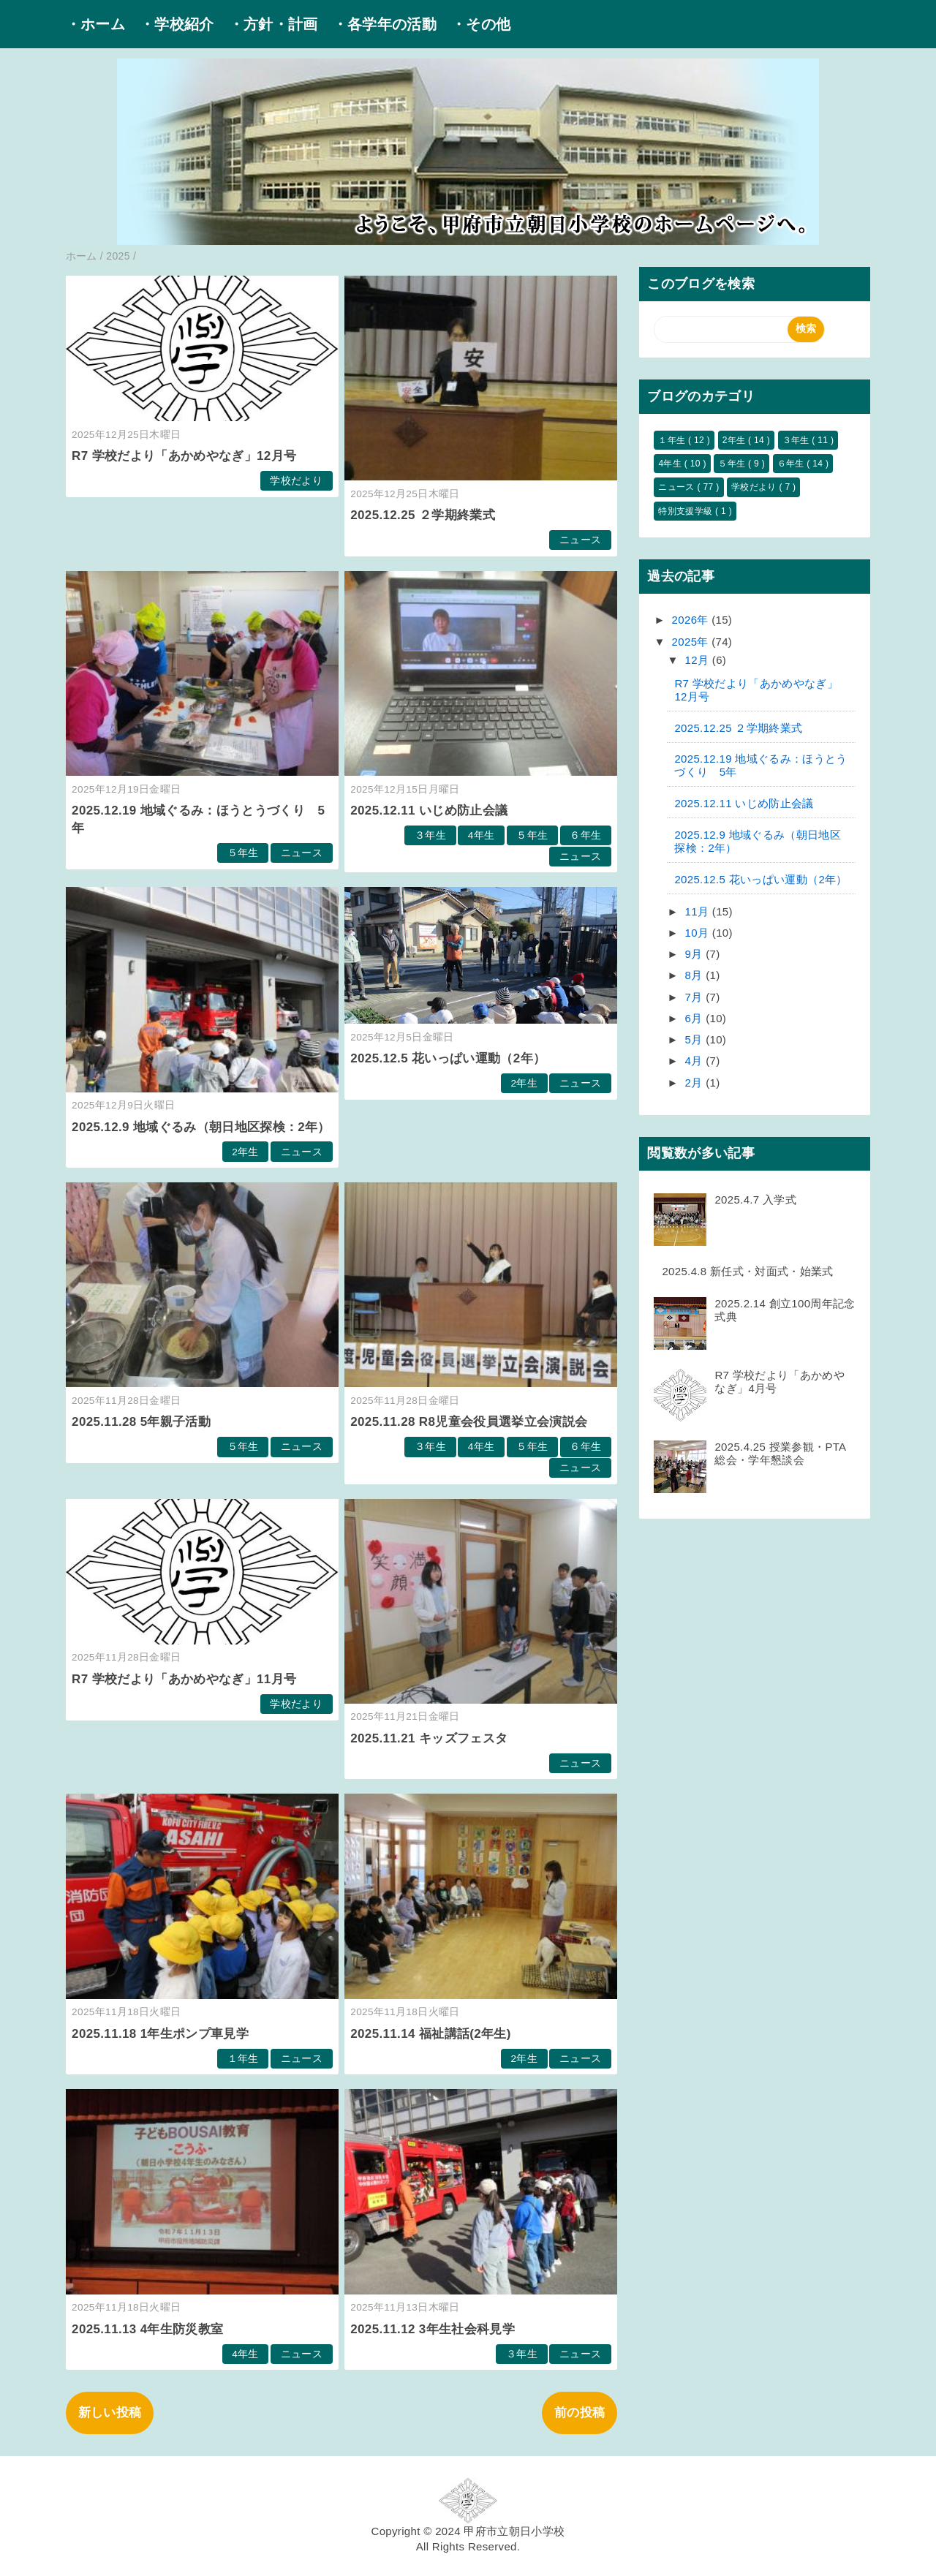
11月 (698, 911)
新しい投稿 (110, 2413)
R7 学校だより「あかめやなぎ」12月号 (184, 456)
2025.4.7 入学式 (755, 1199)
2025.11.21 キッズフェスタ (428, 1738)
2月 (695, 1082)
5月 (695, 1039)
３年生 (430, 835)
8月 (695, 975)
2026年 (692, 619)
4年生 (481, 835)
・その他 (480, 24)
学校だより (296, 480)
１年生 (243, 2058)
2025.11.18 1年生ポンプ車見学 (160, 2034)
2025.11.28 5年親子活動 (141, 1422)
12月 (698, 660)
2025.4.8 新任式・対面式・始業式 (747, 1271)
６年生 (585, 835)
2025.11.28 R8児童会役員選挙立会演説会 (468, 1422)
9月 (695, 954)
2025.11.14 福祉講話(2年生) (430, 2034)
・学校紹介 (177, 24)
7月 (695, 997)
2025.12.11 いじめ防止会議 (428, 810)
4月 (695, 1060)
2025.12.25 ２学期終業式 (422, 515)
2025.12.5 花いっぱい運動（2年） (448, 1058)
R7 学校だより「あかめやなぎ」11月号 (184, 1679)
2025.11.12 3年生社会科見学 (432, 2329)
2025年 (692, 641)
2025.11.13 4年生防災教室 (147, 2329)
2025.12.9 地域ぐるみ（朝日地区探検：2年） (201, 1127)
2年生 (245, 1152)
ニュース (580, 540)
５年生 (243, 852)
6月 (695, 1018)
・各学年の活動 (385, 24)
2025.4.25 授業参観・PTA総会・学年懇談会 (780, 1453)
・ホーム (95, 24)
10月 (698, 932)
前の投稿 (579, 2413)
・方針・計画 (273, 24)
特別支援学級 (686, 511)
